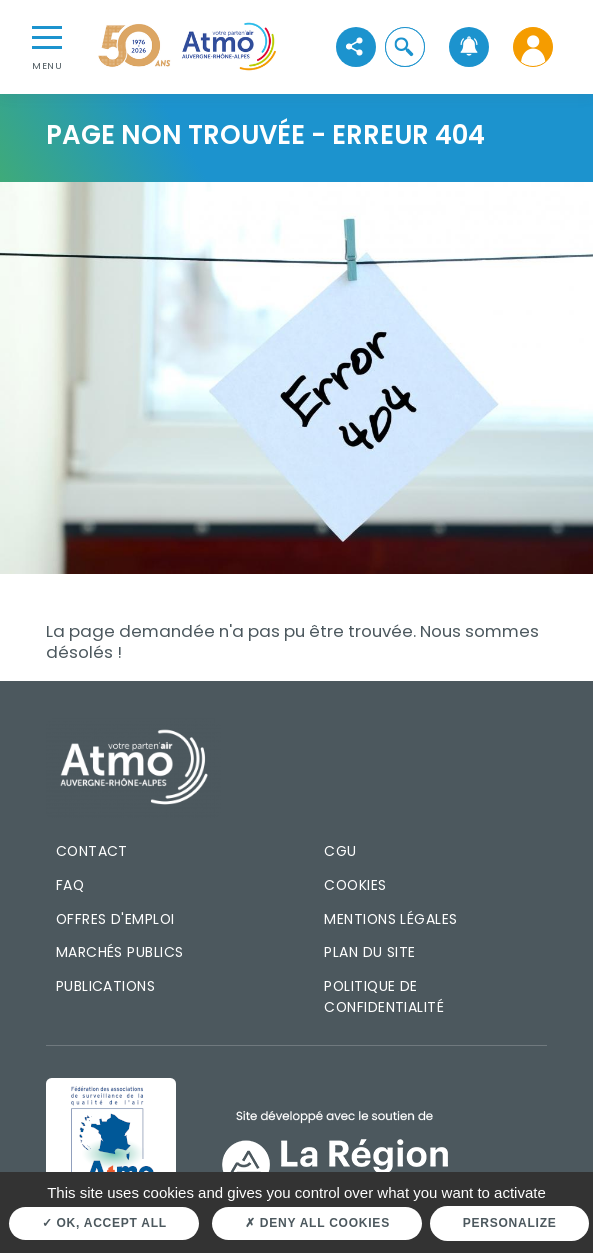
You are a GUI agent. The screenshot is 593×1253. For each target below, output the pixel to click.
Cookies (355, 885)
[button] (404, 46)
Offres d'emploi (115, 919)
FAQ (70, 885)
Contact (92, 851)
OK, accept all (104, 1223)
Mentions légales (390, 919)
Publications (106, 986)
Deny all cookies (317, 1223)
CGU (340, 851)
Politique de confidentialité (384, 996)
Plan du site (370, 952)
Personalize (510, 1223)
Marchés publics (120, 952)
